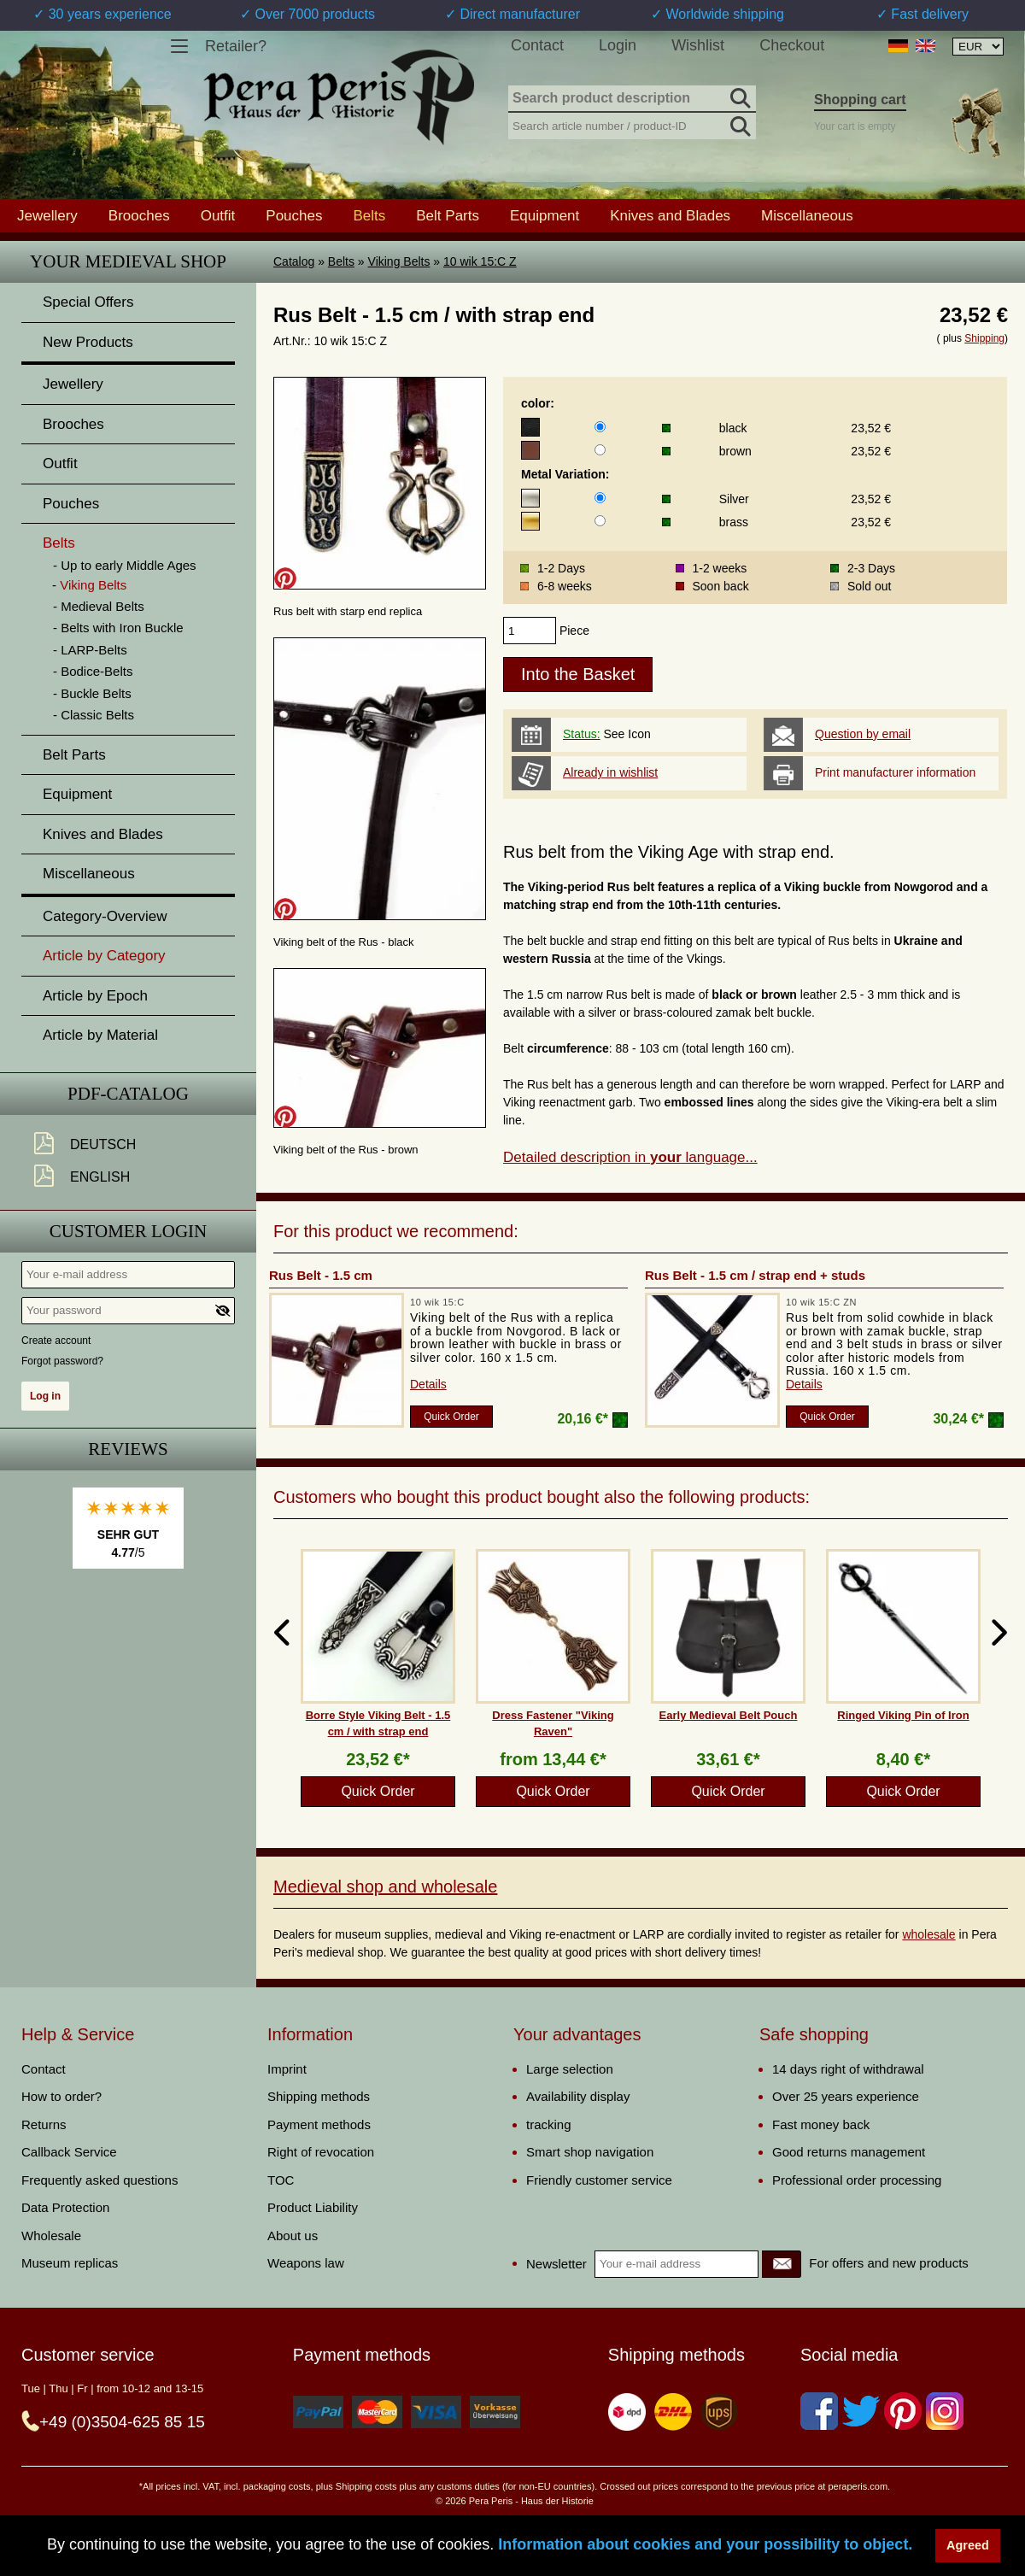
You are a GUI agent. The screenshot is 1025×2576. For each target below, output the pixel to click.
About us (292, 2235)
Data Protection (65, 2207)
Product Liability (312, 2207)
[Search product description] (632, 99)
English (100, 1177)
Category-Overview (105, 916)
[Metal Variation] (600, 497)
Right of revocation (320, 2152)
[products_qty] (529, 630)
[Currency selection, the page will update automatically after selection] (978, 47)
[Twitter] (861, 2411)
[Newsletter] (781, 2264)
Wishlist (697, 45)
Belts (341, 261)
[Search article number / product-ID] (632, 124)
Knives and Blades (670, 215)
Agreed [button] (967, 2545)
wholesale (928, 1934)
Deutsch (103, 1144)
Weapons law (305, 2263)
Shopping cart (860, 99)
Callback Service (69, 2152)
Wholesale (51, 2235)
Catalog (293, 261)
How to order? (61, 2096)
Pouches (294, 215)
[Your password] (128, 1310)
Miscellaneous (807, 215)
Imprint (287, 2069)
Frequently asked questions (99, 2180)
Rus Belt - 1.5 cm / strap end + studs (755, 1275)
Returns (44, 2124)
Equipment (544, 215)
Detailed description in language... (630, 1157)
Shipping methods (318, 2096)
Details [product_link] (428, 1384)
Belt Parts (447, 215)
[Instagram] (945, 2411)
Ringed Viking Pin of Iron (903, 1715)
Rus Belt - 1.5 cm (320, 1275)
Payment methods (319, 2124)
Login (617, 45)
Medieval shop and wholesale (385, 1886)
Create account (56, 1341)
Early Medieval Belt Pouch (728, 1715)
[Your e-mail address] (128, 1274)
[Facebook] (819, 2411)
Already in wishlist (610, 772)
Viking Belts (399, 261)
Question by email (863, 734)
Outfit (218, 215)
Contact (537, 45)
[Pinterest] (903, 2411)
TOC (280, 2180)
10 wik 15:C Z (480, 261)
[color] (600, 426)
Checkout (791, 45)
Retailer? (235, 46)
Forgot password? (62, 1361)
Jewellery (47, 215)
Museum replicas (69, 2263)
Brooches (139, 215)
